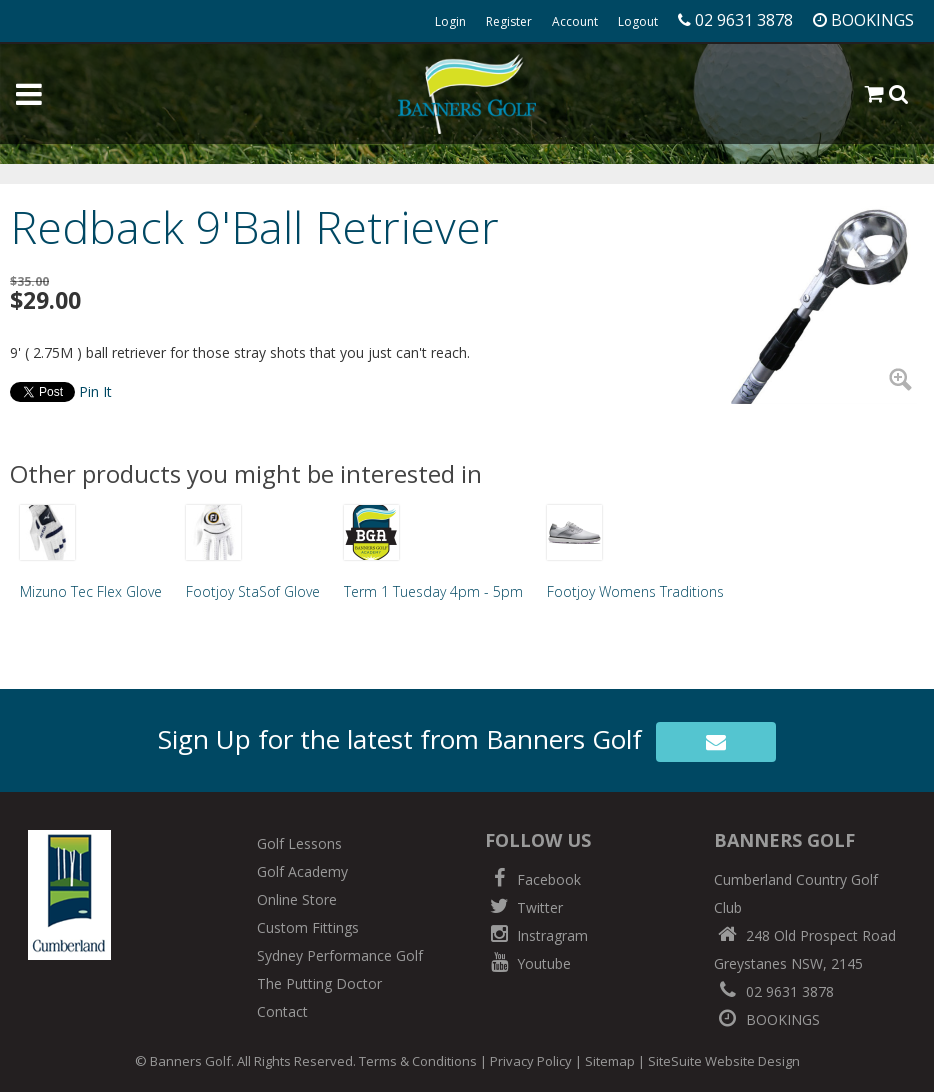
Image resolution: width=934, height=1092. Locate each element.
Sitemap (610, 1061)
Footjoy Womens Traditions (635, 591)
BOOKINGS (767, 1019)
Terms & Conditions (418, 1061)
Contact (282, 1011)
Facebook (533, 879)
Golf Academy (302, 871)
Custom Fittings (308, 927)
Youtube (528, 963)
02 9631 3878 (774, 991)
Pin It (95, 391)
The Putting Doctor (319, 983)
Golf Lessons (299, 843)
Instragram (536, 935)
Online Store (297, 899)
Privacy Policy (531, 1061)
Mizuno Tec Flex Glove (91, 591)
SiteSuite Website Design (724, 1061)
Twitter (524, 907)
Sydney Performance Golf (340, 955)
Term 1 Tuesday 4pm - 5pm (433, 591)
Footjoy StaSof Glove (253, 591)
